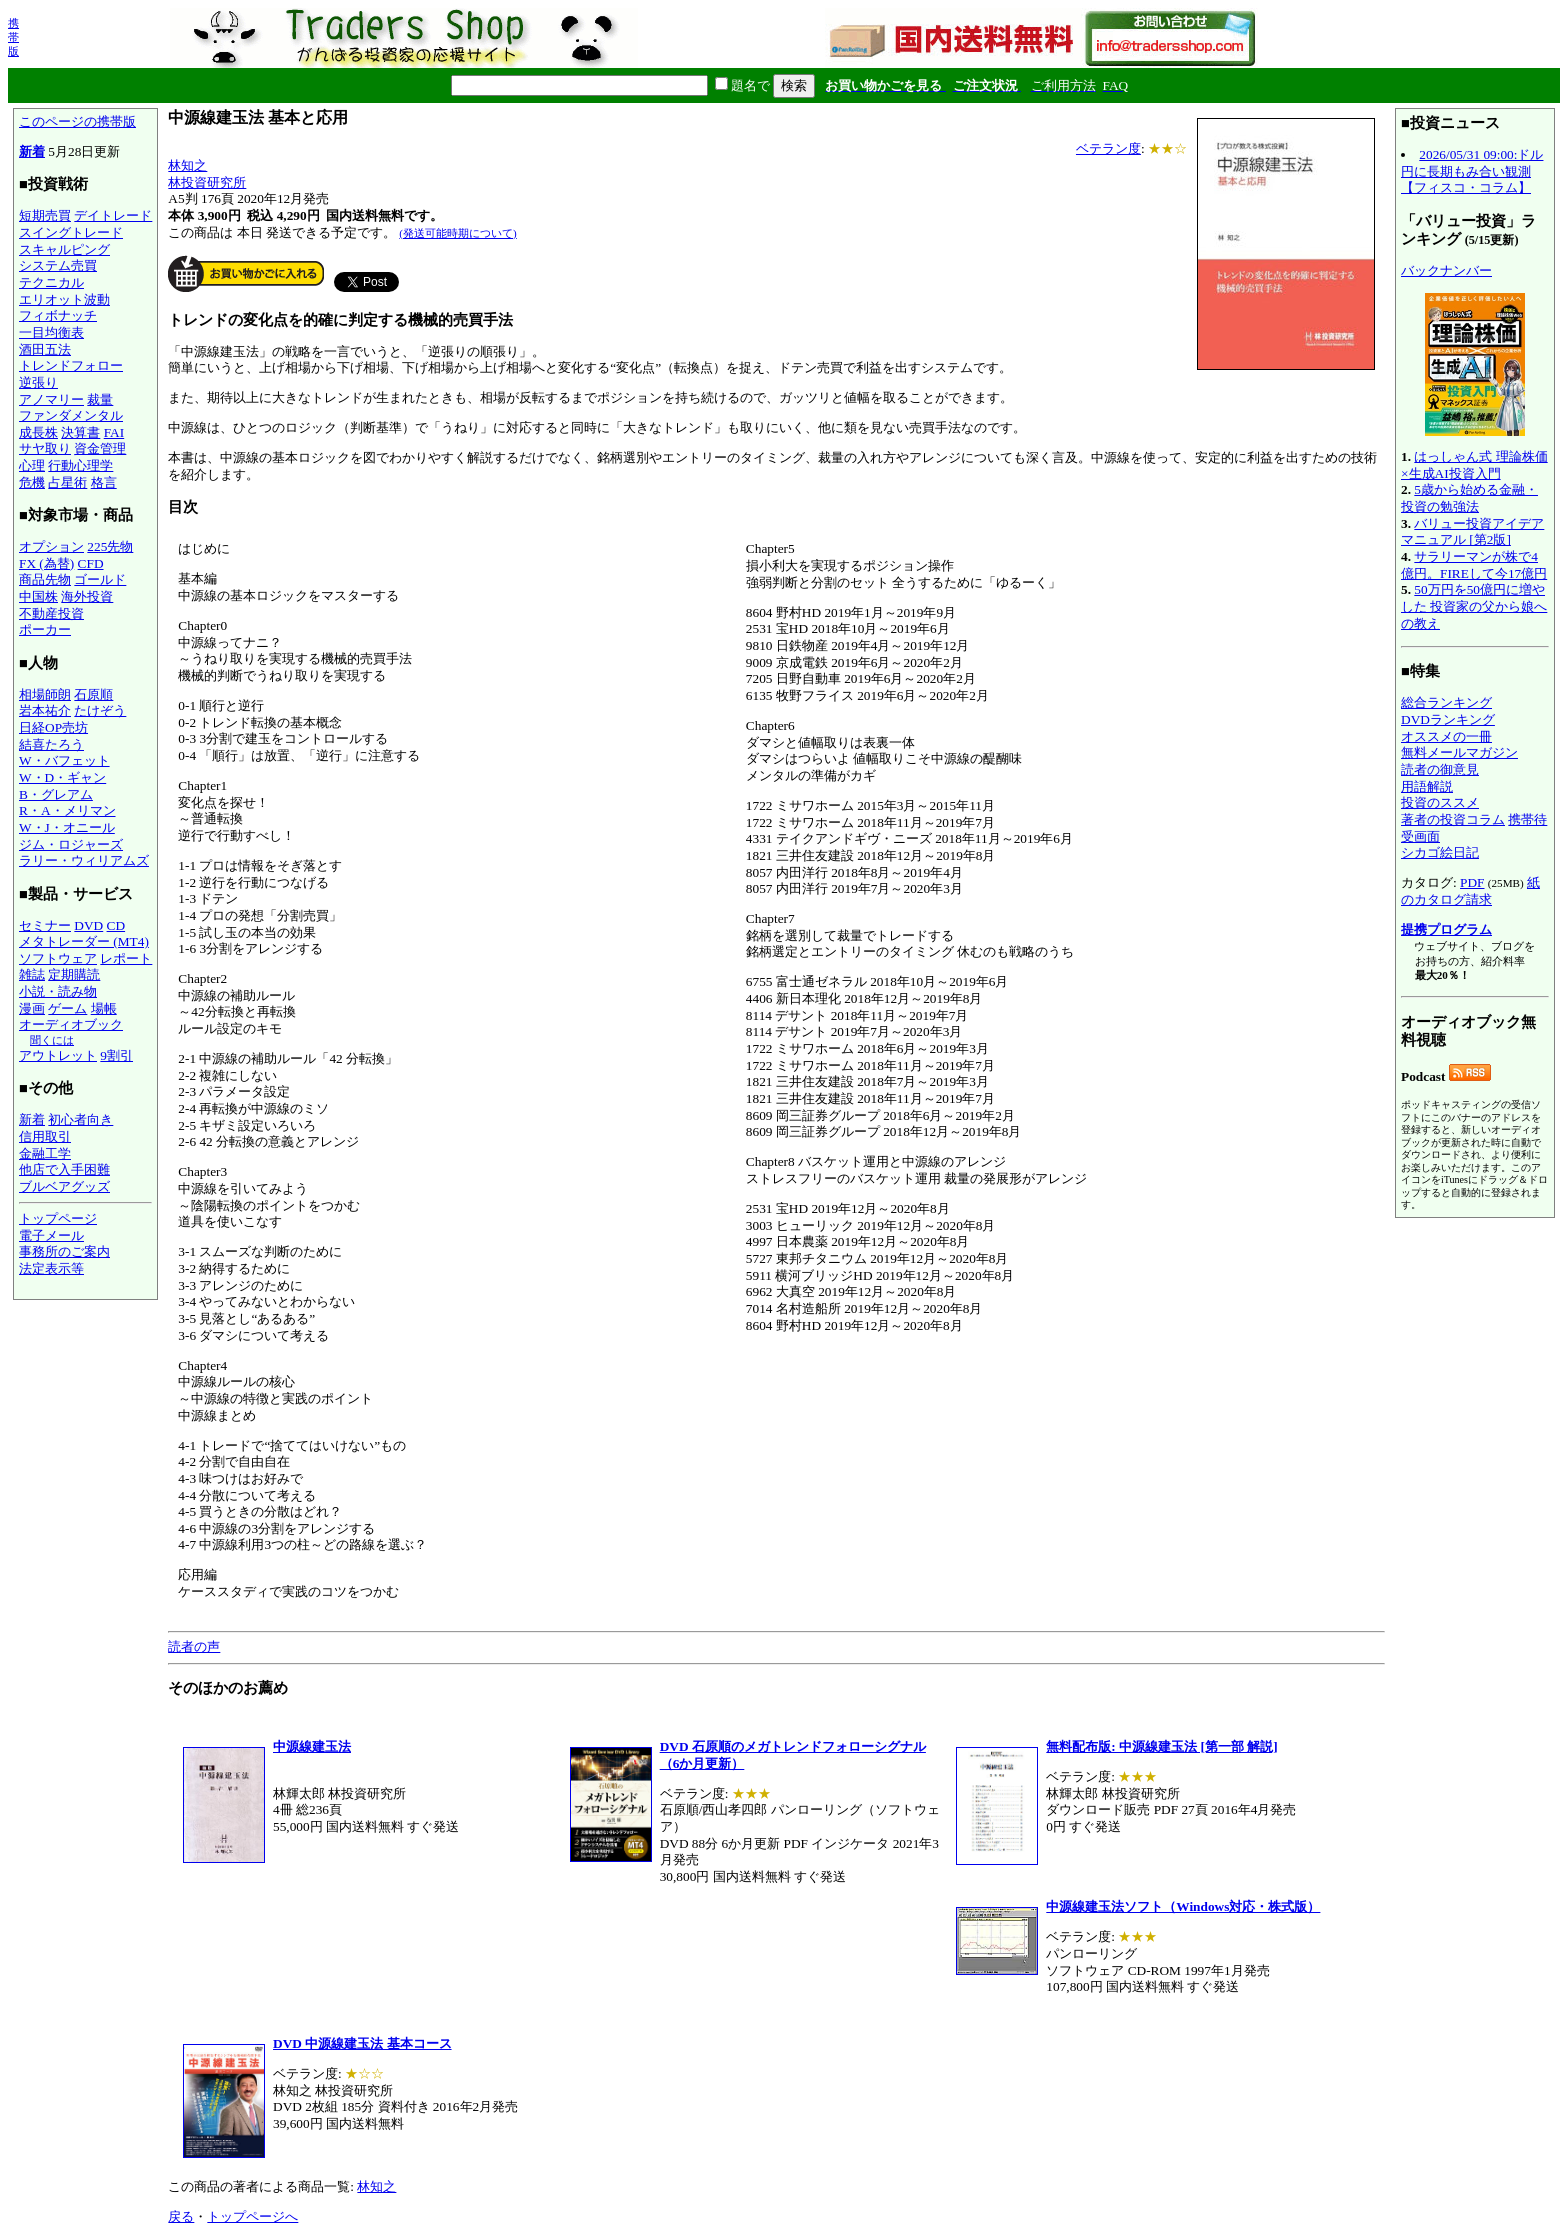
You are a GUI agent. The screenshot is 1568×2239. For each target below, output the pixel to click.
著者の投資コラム (1453, 819)
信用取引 (45, 1136)
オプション (51, 546)
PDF (1472, 882)
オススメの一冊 (1446, 736)
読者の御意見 (1440, 769)
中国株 (38, 596)
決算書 (80, 432)
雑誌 (32, 974)
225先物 (110, 546)
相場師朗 (45, 694)
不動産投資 (51, 613)
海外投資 (87, 596)
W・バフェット (64, 760)
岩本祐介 (45, 710)
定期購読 (74, 974)
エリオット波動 (64, 299)
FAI (114, 432)
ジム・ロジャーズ (71, 844)
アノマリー (51, 399)
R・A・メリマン (67, 810)
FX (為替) (46, 563)
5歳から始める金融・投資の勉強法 (1469, 498)
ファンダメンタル (71, 415)
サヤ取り (45, 448)
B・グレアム (56, 794)
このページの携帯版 (77, 121)
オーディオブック (71, 1024)
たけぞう (100, 710)
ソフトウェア (58, 958)
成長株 (38, 432)
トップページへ (252, 2216)
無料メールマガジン (1459, 752)
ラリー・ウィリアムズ (84, 860)
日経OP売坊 (53, 727)
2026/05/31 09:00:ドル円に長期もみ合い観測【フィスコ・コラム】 (1472, 171)
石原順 (93, 694)
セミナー (45, 925)
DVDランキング (1448, 719)
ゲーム (67, 1008)
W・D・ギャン (62, 777)
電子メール (51, 1235)
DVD (88, 925)
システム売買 (58, 265)
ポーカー (45, 629)
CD (116, 925)
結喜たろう (51, 744)
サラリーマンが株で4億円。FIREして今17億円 (1474, 565)
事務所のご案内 (64, 1251)
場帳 (104, 1008)
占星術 (67, 482)
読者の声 (194, 1646)
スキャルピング (64, 249)
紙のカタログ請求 (1470, 891)
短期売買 (45, 215)
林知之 (187, 165)
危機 (32, 482)
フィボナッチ (58, 315)
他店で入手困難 (64, 1169)
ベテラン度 (1108, 148)
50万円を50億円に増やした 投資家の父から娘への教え (1474, 606)
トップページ (58, 1218)
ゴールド (100, 579)
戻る (181, 2216)
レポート (126, 958)
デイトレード (113, 215)
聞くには (52, 1040)
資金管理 (100, 448)
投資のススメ (1440, 802)
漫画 (32, 1008)
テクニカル (51, 282)
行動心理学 (80, 465)
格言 (104, 482)
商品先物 (45, 579)
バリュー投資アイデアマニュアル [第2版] (1472, 532)
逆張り (38, 382)
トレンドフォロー (71, 365)
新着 (32, 151)
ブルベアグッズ (64, 1186)
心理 (32, 465)
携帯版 (13, 37)
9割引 (116, 1055)
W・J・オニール (67, 827)
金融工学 (45, 1153)
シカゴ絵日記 (1440, 852)
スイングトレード (71, 232)
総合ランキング (1446, 702)
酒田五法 (45, 349)
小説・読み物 (58, 991)
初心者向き (80, 1119)
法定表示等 (51, 1268)
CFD (91, 563)
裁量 (100, 399)
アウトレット (58, 1055)
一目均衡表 (51, 332)
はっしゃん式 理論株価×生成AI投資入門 (1474, 465)
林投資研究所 (207, 182)
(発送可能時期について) (457, 233)
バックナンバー (1446, 270)
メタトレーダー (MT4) (84, 941)
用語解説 (1427, 786)
